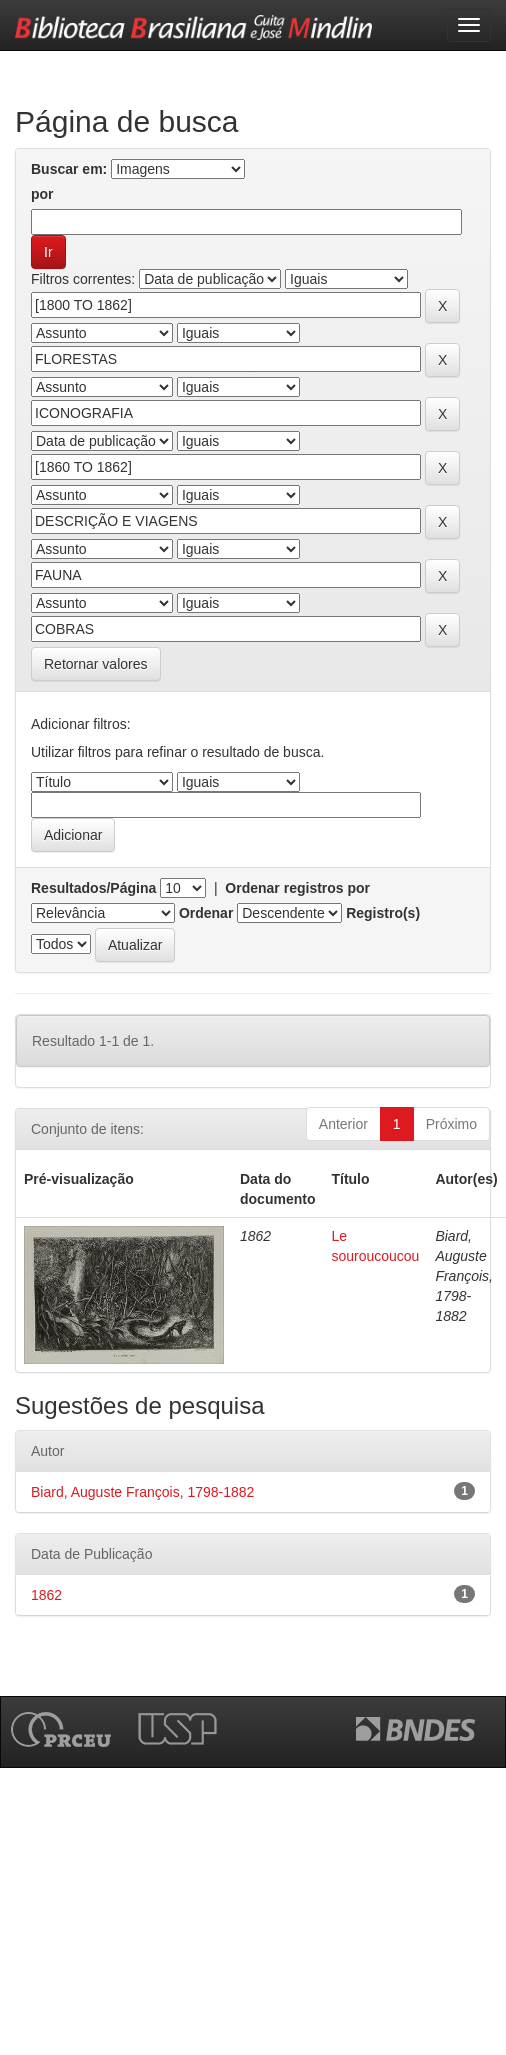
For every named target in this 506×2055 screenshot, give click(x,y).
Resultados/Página (93, 888)
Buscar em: (69, 169)
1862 (46, 1595)
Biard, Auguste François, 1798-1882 (142, 1492)
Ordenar (206, 913)
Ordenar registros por (297, 888)
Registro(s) (383, 913)
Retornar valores (96, 664)
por (42, 194)
